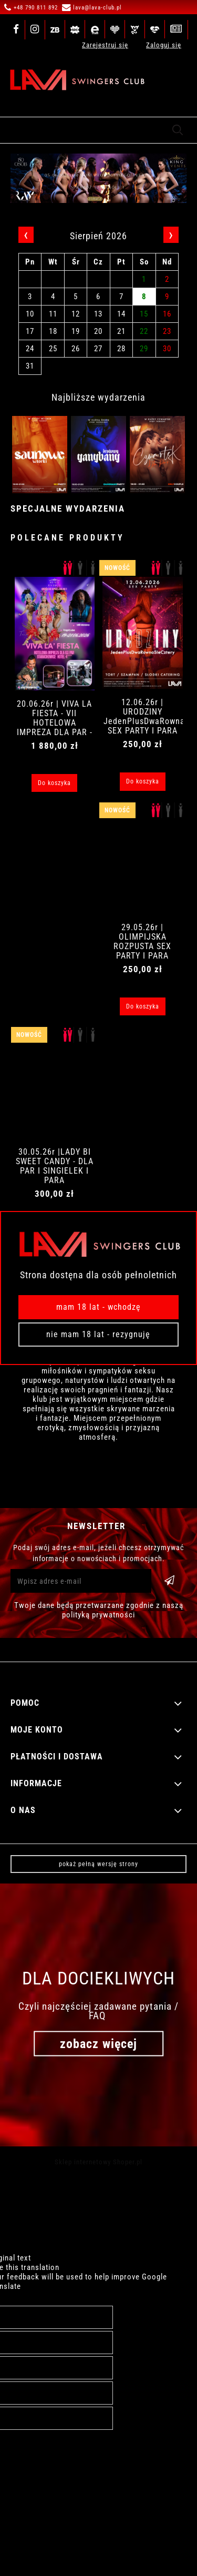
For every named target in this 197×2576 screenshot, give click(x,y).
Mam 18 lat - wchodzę (98, 1307)
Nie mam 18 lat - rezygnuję (98, 1334)
